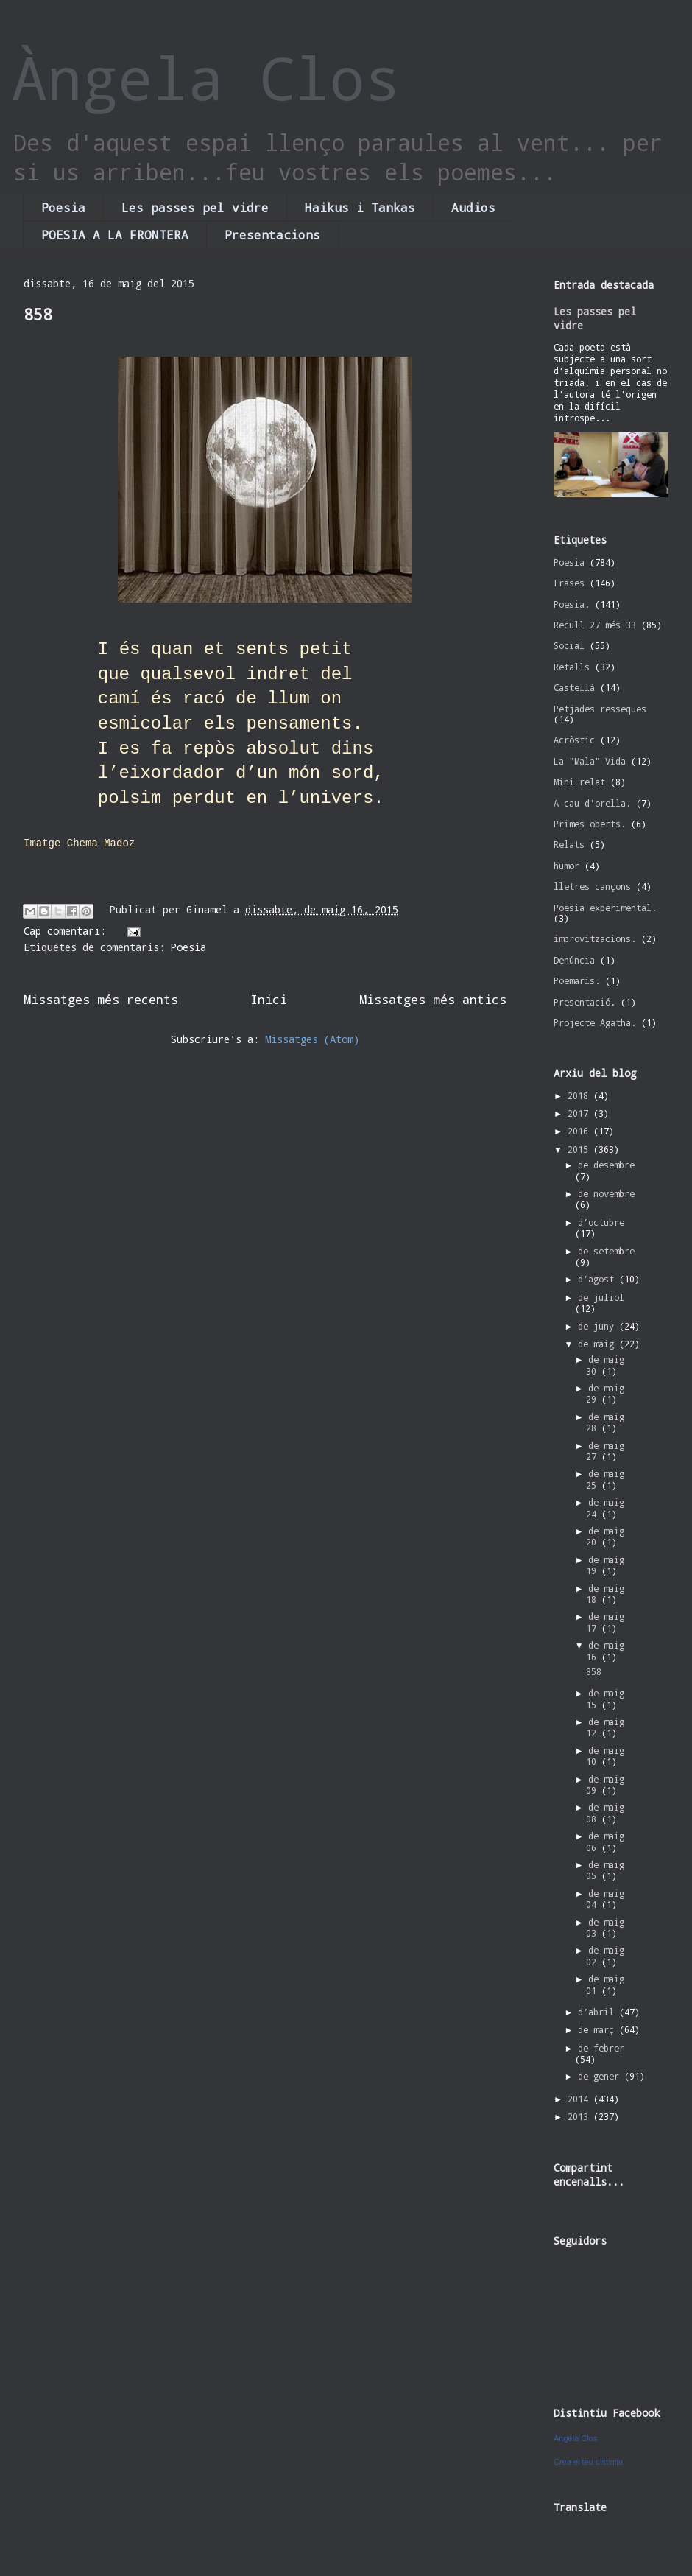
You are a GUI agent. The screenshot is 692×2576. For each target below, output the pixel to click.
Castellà (574, 687)
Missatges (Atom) (312, 1039)
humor (566, 865)
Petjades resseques (600, 709)
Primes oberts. (590, 823)
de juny (598, 1326)
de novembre (606, 1193)
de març (598, 2029)
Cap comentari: (68, 931)
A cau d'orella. (592, 803)
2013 (580, 2116)
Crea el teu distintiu (588, 2461)
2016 (580, 1131)
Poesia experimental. (605, 907)
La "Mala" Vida (590, 761)
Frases (569, 583)
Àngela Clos (206, 77)
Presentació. (584, 1002)
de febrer (601, 2048)
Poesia (63, 207)
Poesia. (572, 604)
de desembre (606, 1165)
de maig (598, 1344)
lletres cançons (592, 886)
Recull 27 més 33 (595, 625)
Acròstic (574, 739)
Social (569, 645)
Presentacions (272, 234)
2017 (580, 1113)
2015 (580, 1149)
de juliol (601, 1297)
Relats (569, 844)
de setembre (606, 1251)
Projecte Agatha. (595, 1022)
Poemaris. (577, 980)
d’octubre (601, 1222)
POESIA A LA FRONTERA (114, 234)
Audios (473, 207)
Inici (268, 999)
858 (38, 314)
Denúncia (574, 960)
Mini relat (579, 781)
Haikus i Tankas (360, 207)
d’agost (598, 1279)
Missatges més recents (101, 999)
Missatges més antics (432, 999)
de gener (601, 2076)
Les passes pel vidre (195, 207)
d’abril (598, 2012)
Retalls (572, 667)
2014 (580, 2099)
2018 (580, 1095)
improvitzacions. (595, 938)
